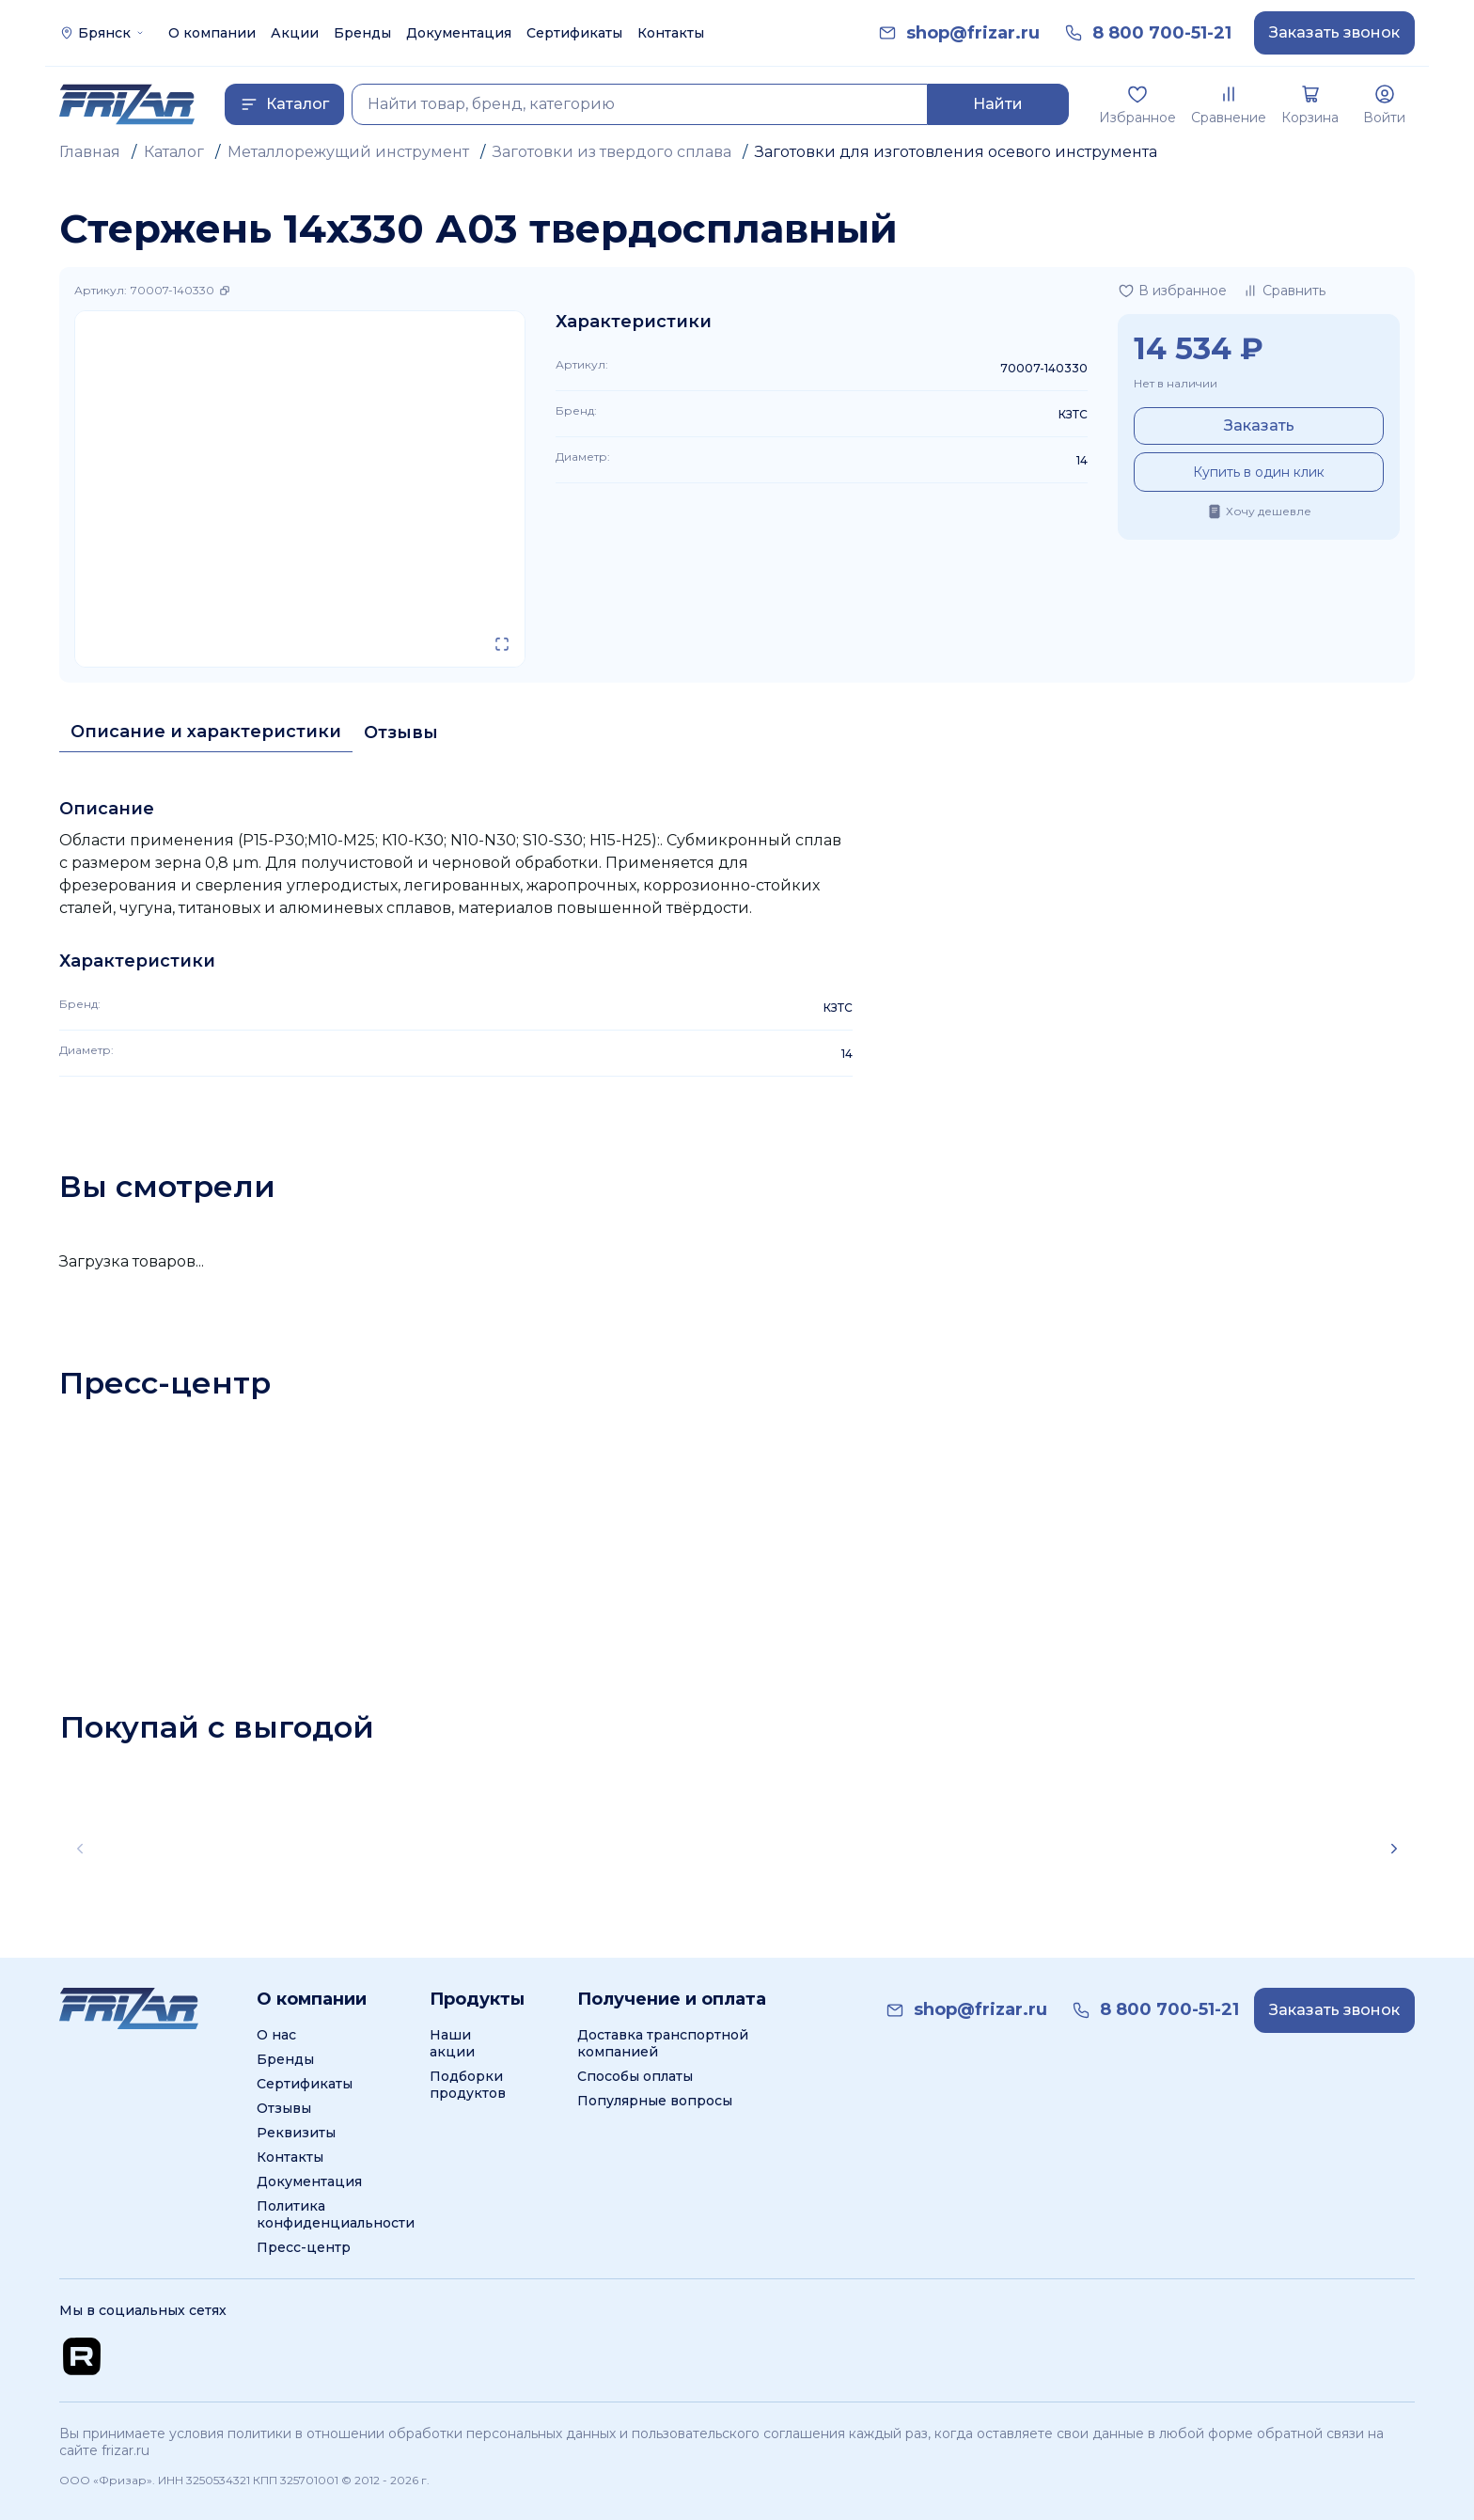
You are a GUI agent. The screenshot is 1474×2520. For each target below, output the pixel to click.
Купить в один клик (1259, 472)
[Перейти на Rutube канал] (81, 2356)
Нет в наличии (1175, 383)
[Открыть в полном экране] (502, 644)
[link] (973, 33)
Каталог (174, 152)
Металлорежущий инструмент (348, 152)
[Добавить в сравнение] (1283, 290)
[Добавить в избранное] (1172, 290)
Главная (89, 152)
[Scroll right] (1394, 1849)
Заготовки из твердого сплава (612, 152)
